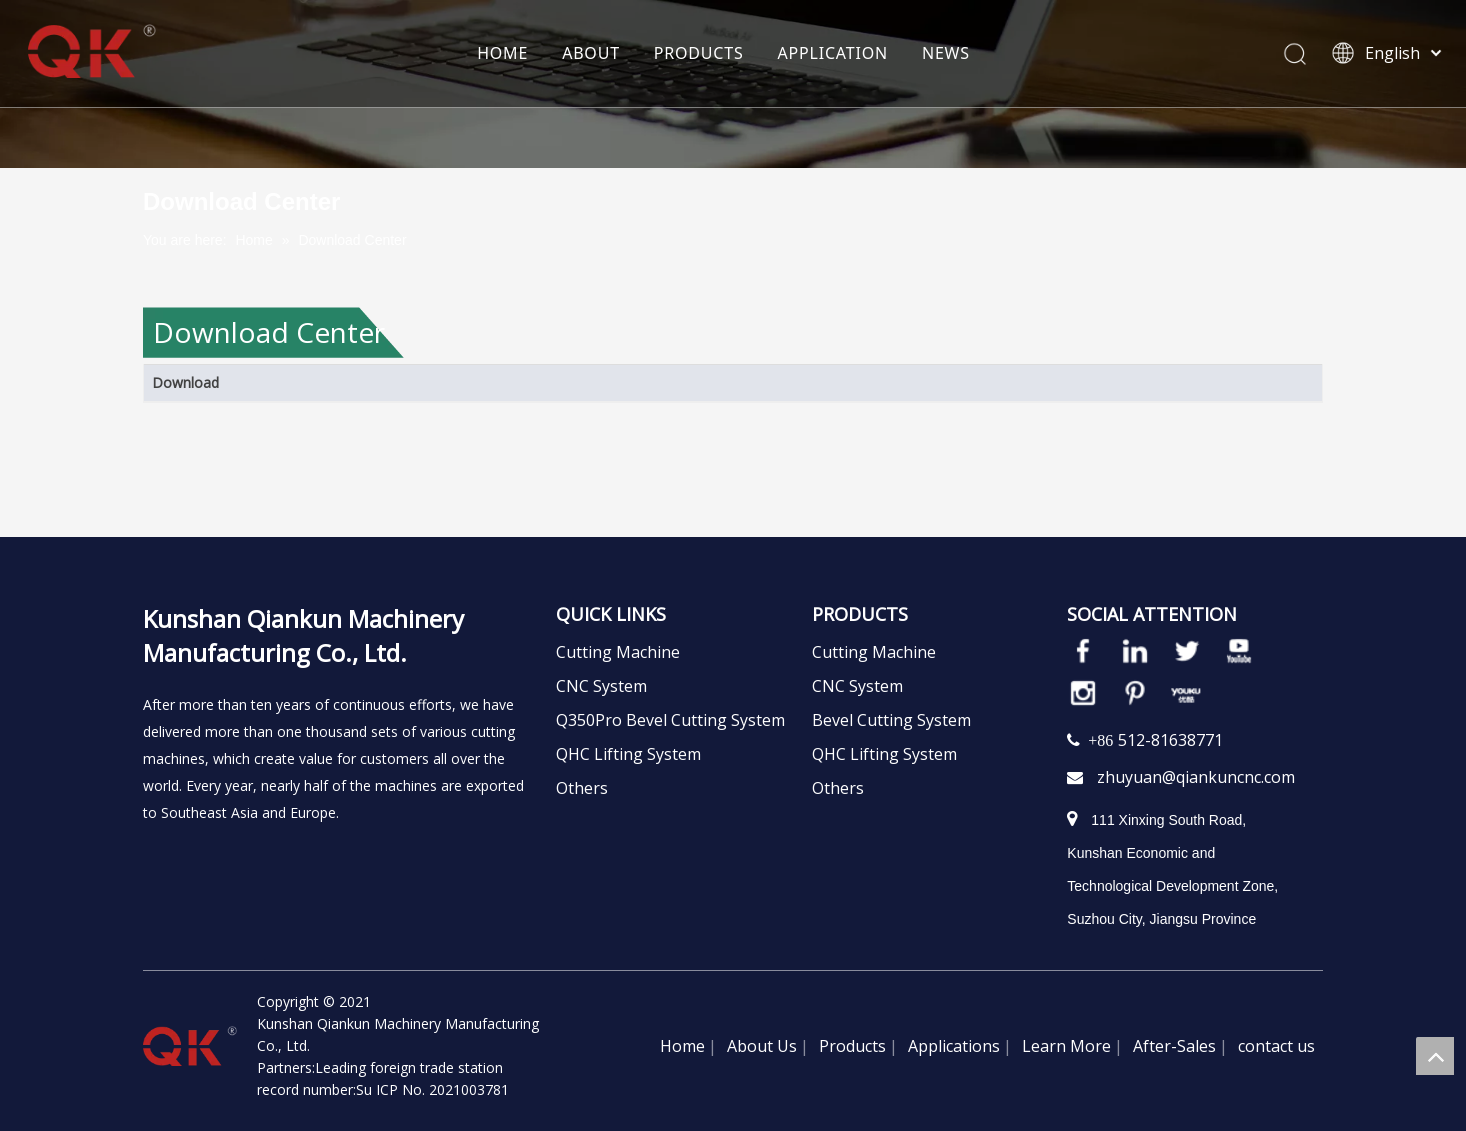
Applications (954, 1046)
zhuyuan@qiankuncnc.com (1196, 777)
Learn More (1066, 1046)
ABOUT (592, 55)
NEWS (946, 55)
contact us (1276, 1046)
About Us (762, 1046)
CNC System (601, 686)
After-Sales (1174, 1046)
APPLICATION (833, 55)
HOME (503, 55)
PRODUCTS (699, 55)
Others (582, 788)
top (1435, 1056)
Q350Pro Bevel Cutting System (670, 720)
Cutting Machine (618, 652)
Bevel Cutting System (891, 720)
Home (682, 1046)
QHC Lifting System (628, 754)
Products (852, 1046)
